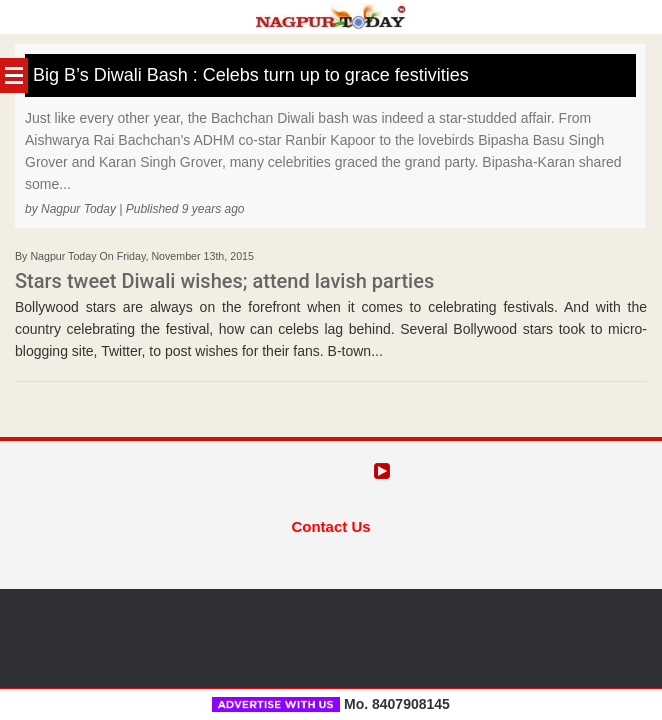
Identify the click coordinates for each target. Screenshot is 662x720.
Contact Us (330, 526)
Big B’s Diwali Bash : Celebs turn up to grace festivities (251, 75)
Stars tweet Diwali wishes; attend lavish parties (224, 281)
